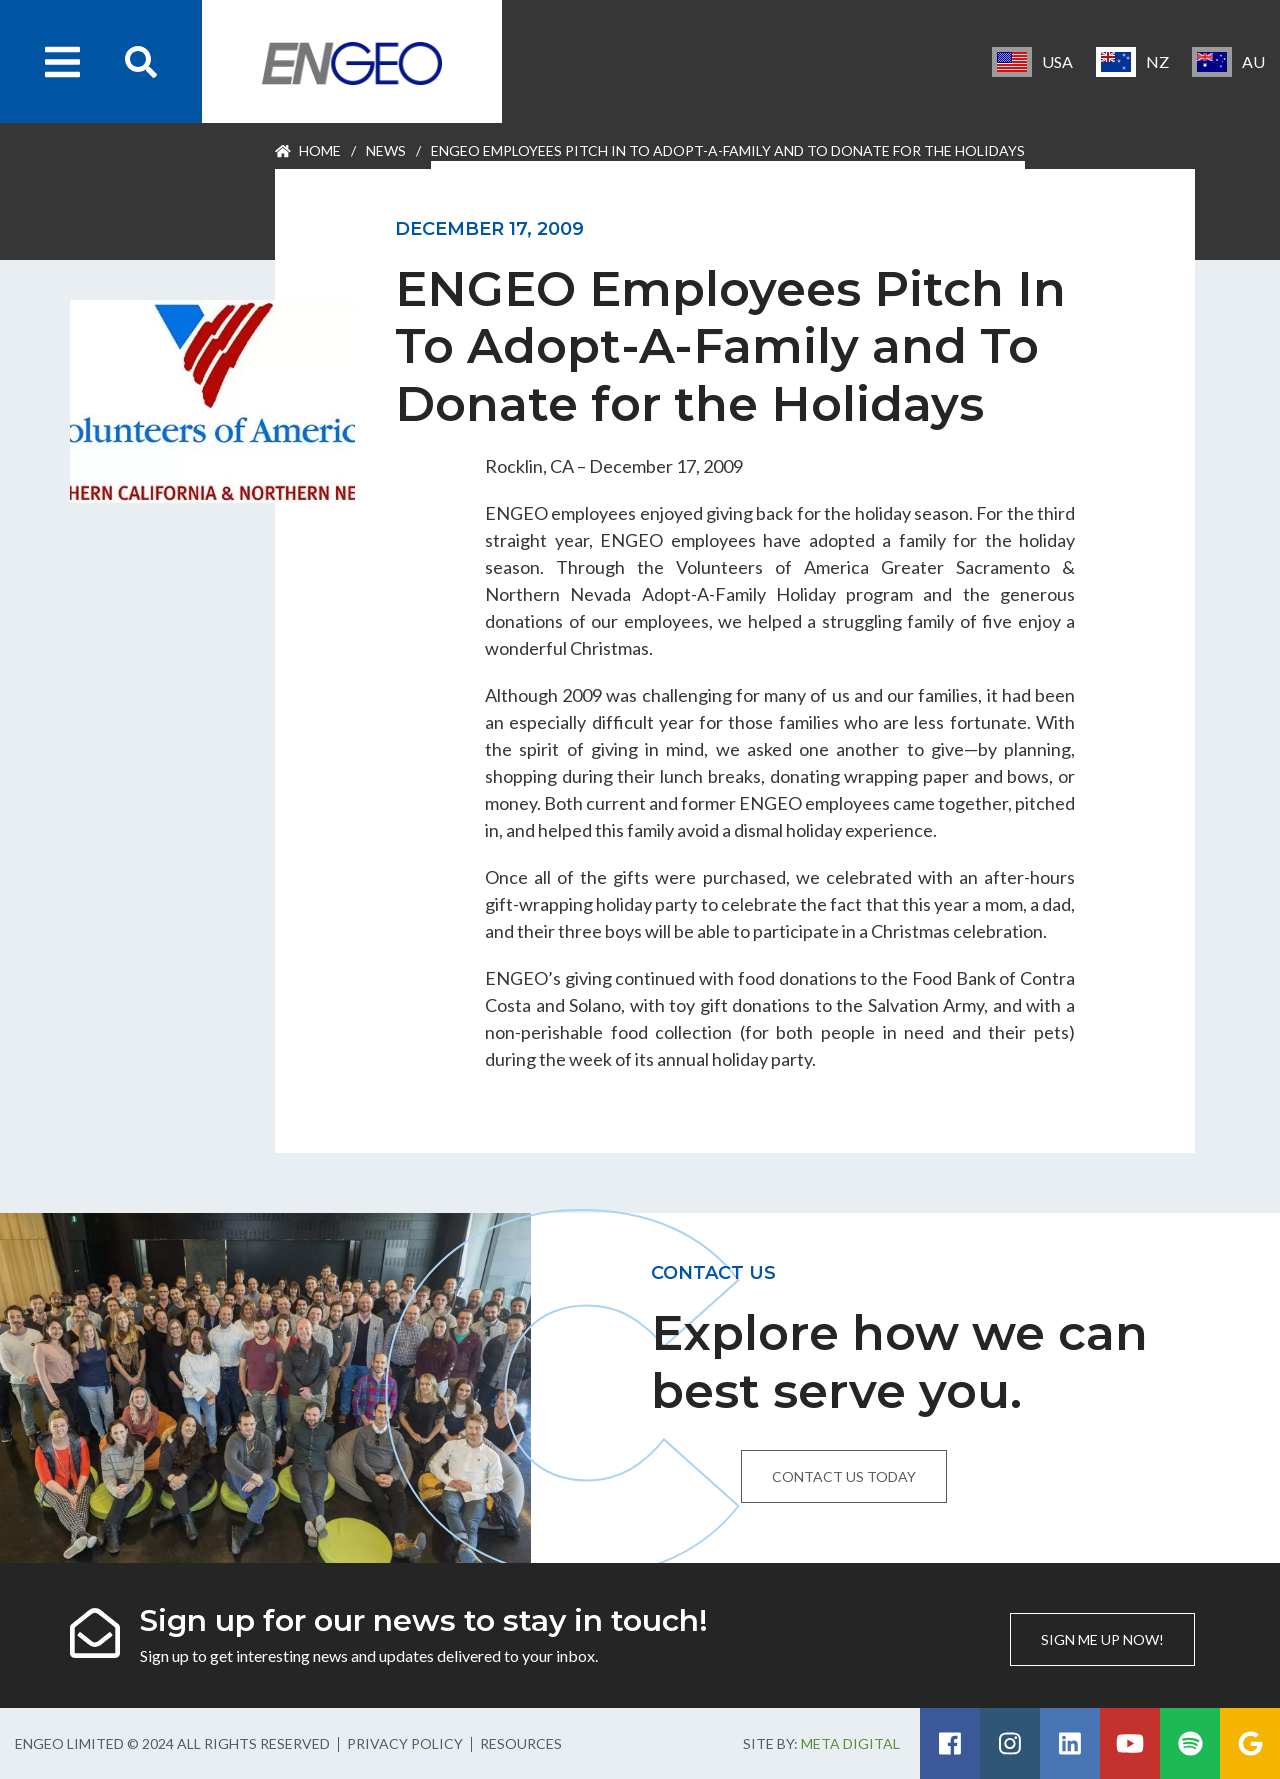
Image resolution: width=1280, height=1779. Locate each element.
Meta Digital (850, 1743)
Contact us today (844, 1476)
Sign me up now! (1102, 1639)
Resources (521, 1743)
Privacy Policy (405, 1743)
